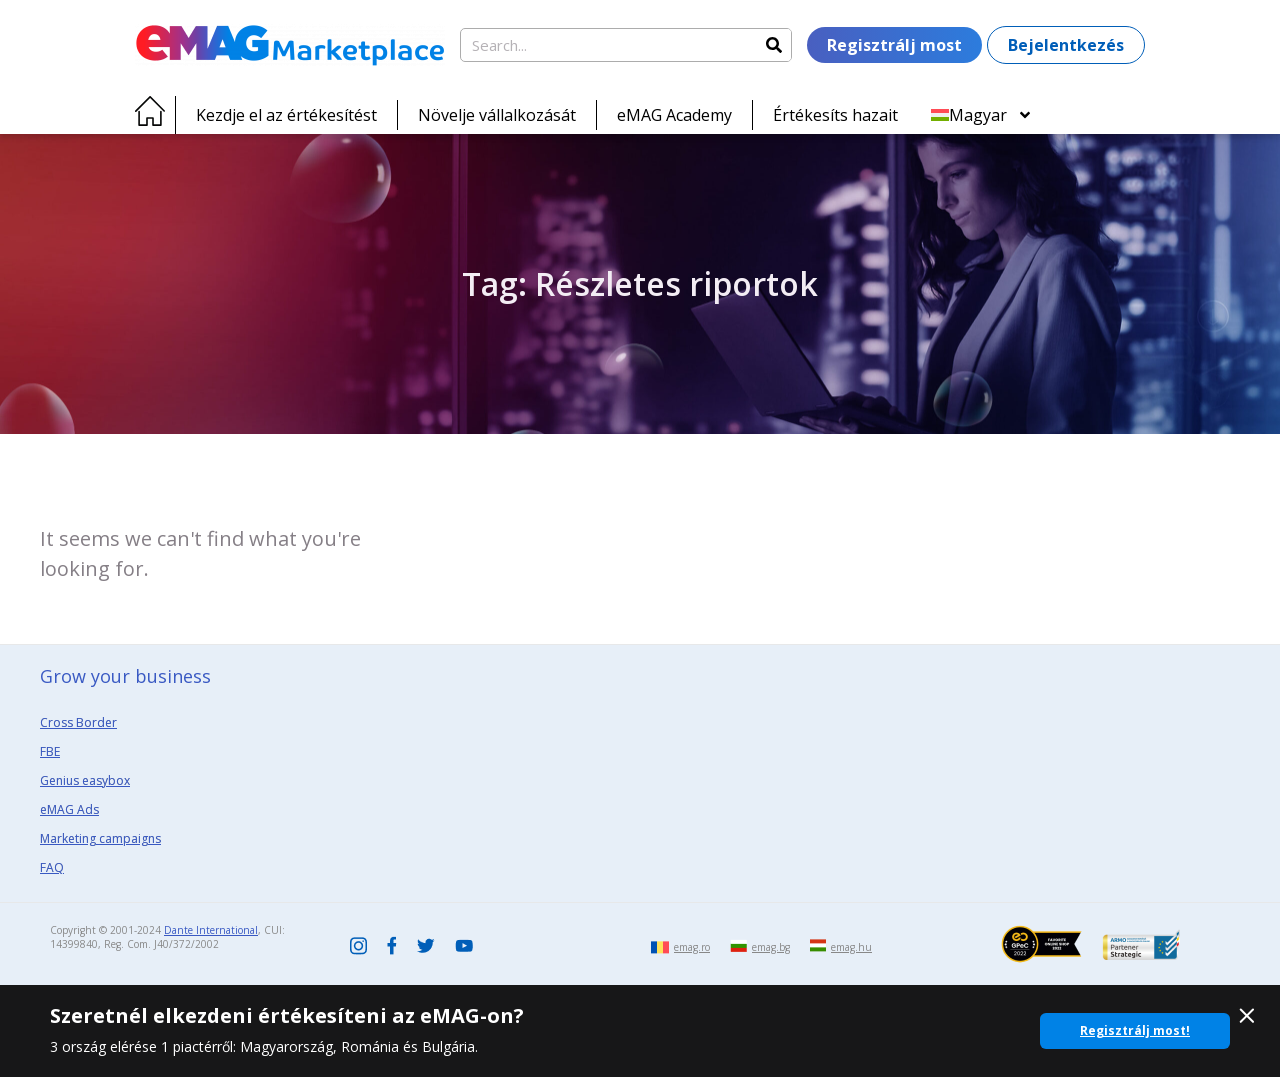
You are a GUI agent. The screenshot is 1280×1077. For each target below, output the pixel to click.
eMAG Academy (674, 115)
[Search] (774, 45)
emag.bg (771, 947)
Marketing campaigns (100, 838)
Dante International (211, 930)
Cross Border (78, 722)
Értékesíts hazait (835, 115)
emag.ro (692, 947)
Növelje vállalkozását (497, 115)
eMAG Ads (69, 809)
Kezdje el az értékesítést (286, 115)
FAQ (52, 867)
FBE (50, 751)
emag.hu (851, 947)
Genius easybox (85, 780)
